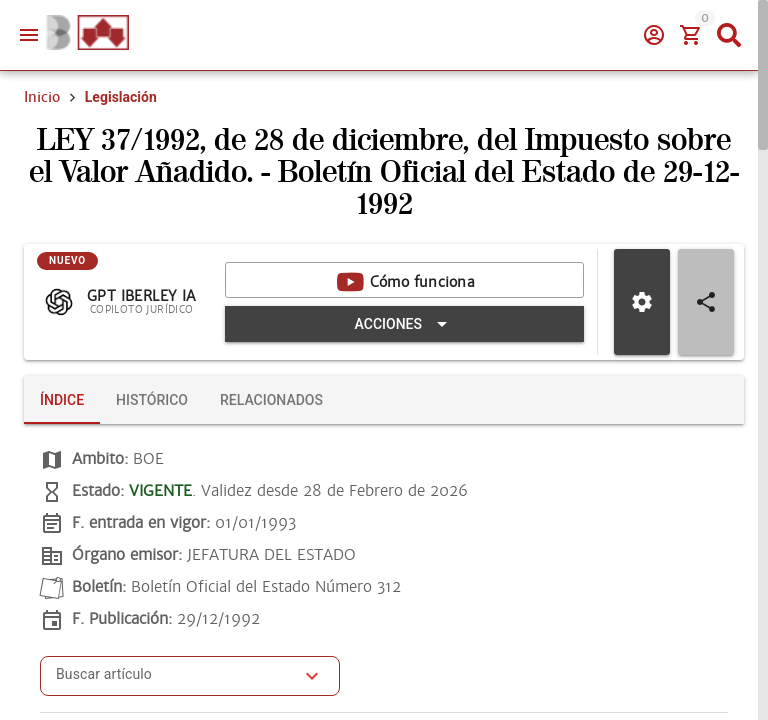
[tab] (62, 400)
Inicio (42, 97)
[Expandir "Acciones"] (404, 324)
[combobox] (175, 682)
